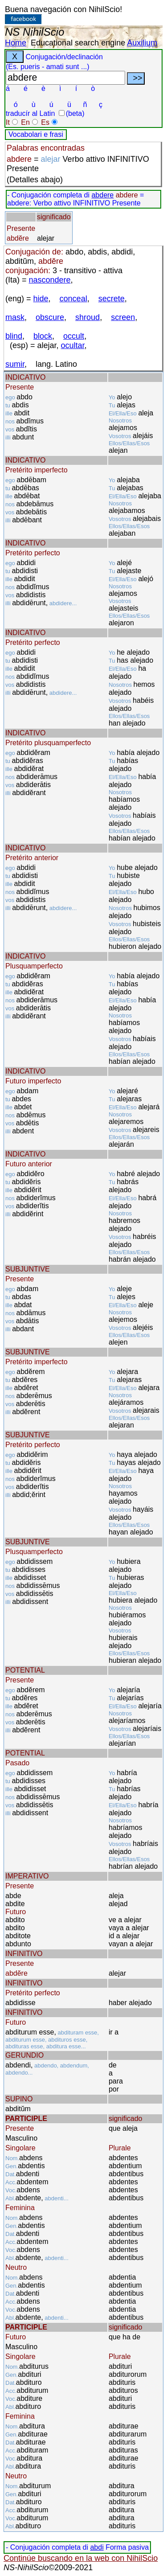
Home (15, 42)
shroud (87, 317)
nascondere (50, 279)
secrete (111, 298)
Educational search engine (78, 42)
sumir (14, 364)
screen (123, 317)
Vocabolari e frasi (35, 134)
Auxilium (142, 42)
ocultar (73, 345)
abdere (102, 195)
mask (14, 317)
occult (73, 336)
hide (41, 298)
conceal (73, 298)
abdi (96, 2547)
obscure (50, 317)
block (42, 336)
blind (13, 336)
